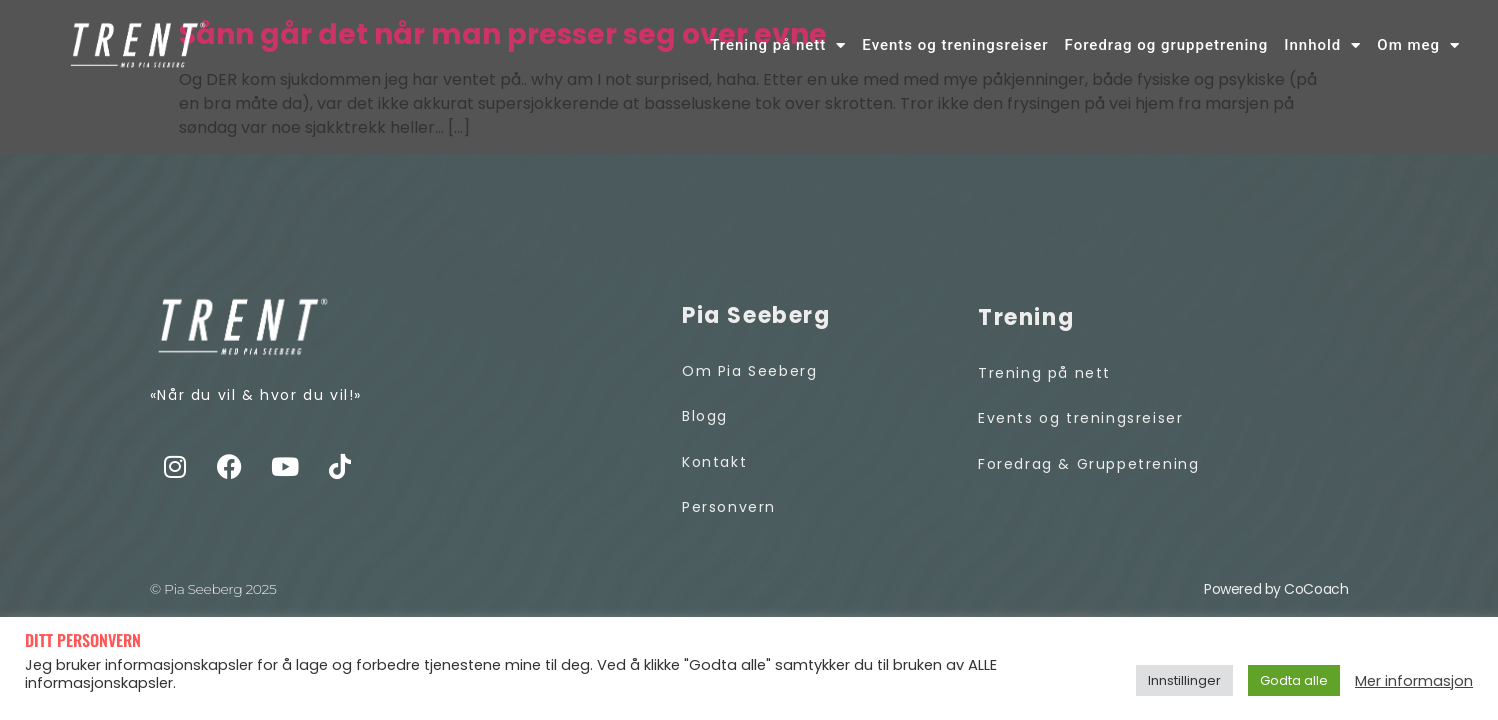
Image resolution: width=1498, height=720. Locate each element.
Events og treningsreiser (955, 45)
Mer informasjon (1414, 681)
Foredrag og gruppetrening (1167, 45)
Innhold (1322, 45)
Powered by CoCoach (1276, 589)
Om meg (1418, 45)
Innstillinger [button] (1184, 680)
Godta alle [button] (1294, 680)
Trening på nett (778, 45)
